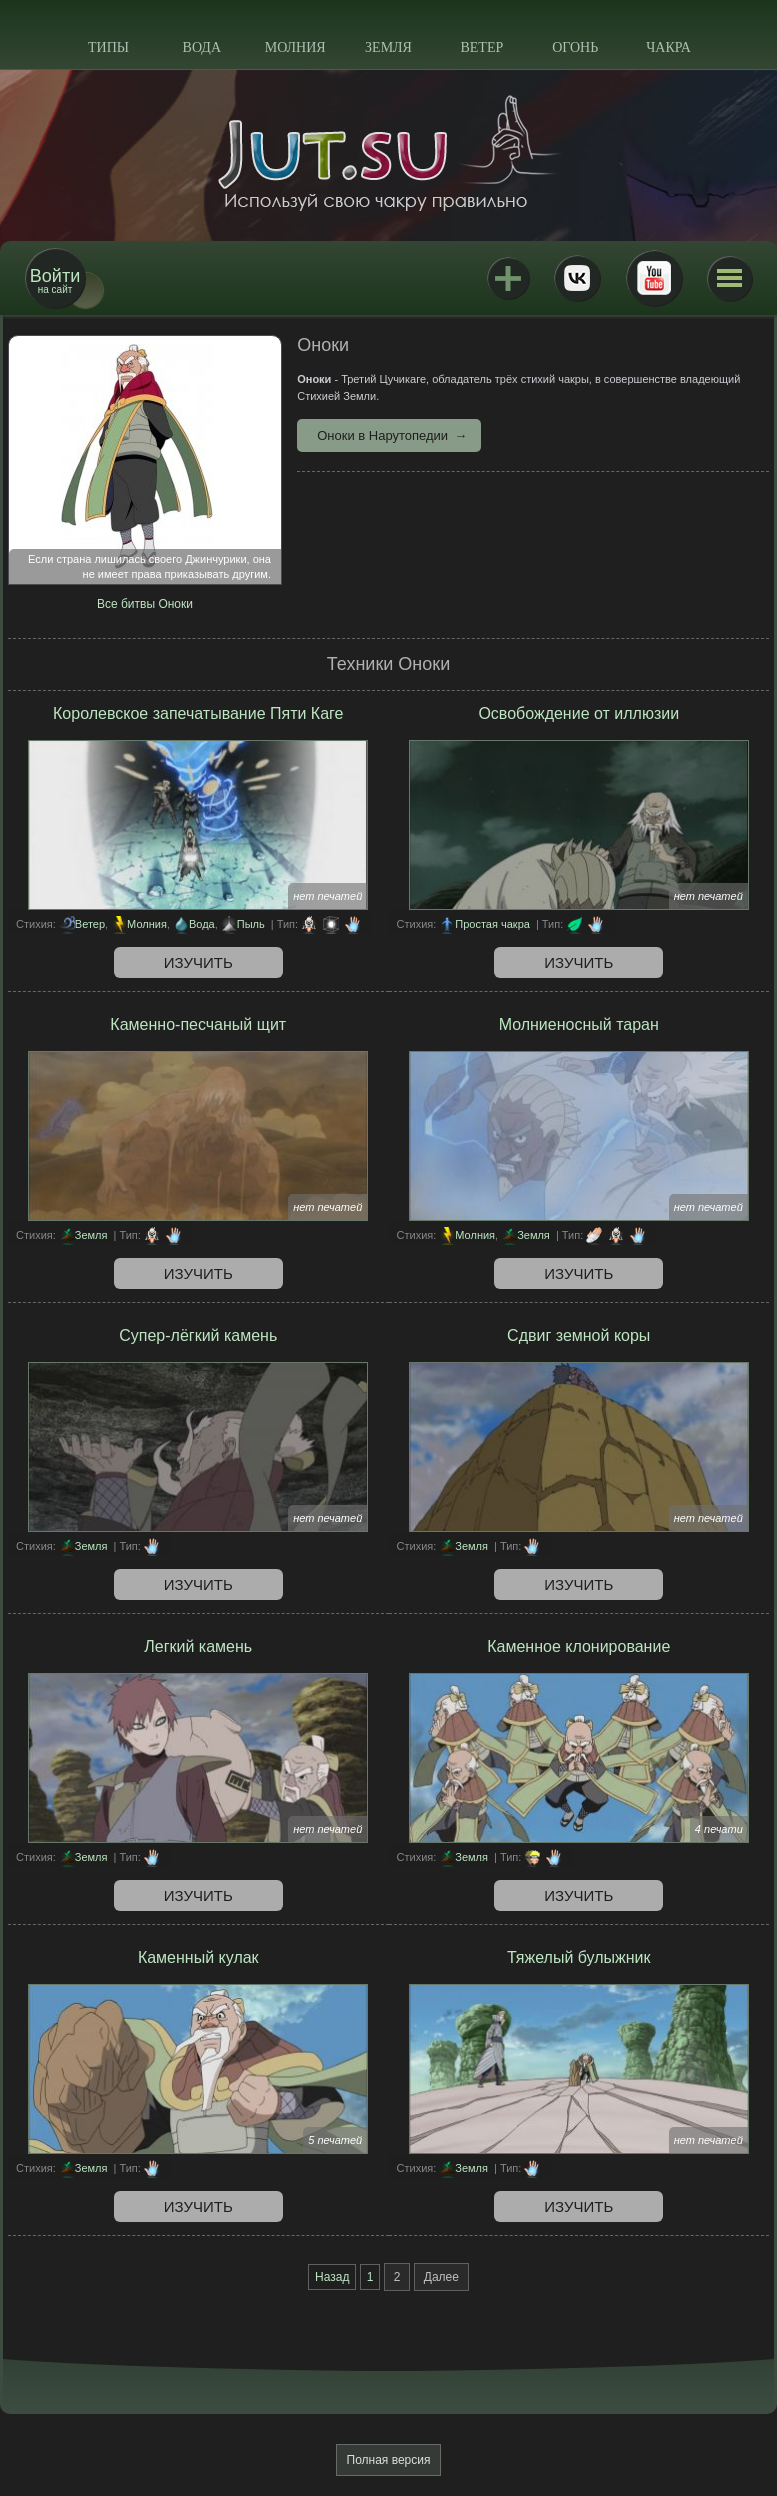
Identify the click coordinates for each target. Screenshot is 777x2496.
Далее (441, 2277)
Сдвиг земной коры (578, 1335)
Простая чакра (492, 924)
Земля (388, 47)
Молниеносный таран (579, 1024)
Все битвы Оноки (145, 604)
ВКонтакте (577, 278)
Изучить (198, 962)
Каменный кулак (198, 1957)
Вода (202, 47)
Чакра (668, 47)
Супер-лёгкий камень (198, 1335)
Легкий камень (198, 1646)
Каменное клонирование (578, 1646)
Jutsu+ (508, 278)
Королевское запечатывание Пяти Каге (198, 713)
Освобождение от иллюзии (578, 713)
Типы (108, 47)
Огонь (575, 47)
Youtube (654, 278)
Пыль (251, 924)
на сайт (55, 280)
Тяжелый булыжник (579, 1957)
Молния (295, 47)
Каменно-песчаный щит (198, 1024)
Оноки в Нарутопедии (382, 435)
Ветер (481, 47)
